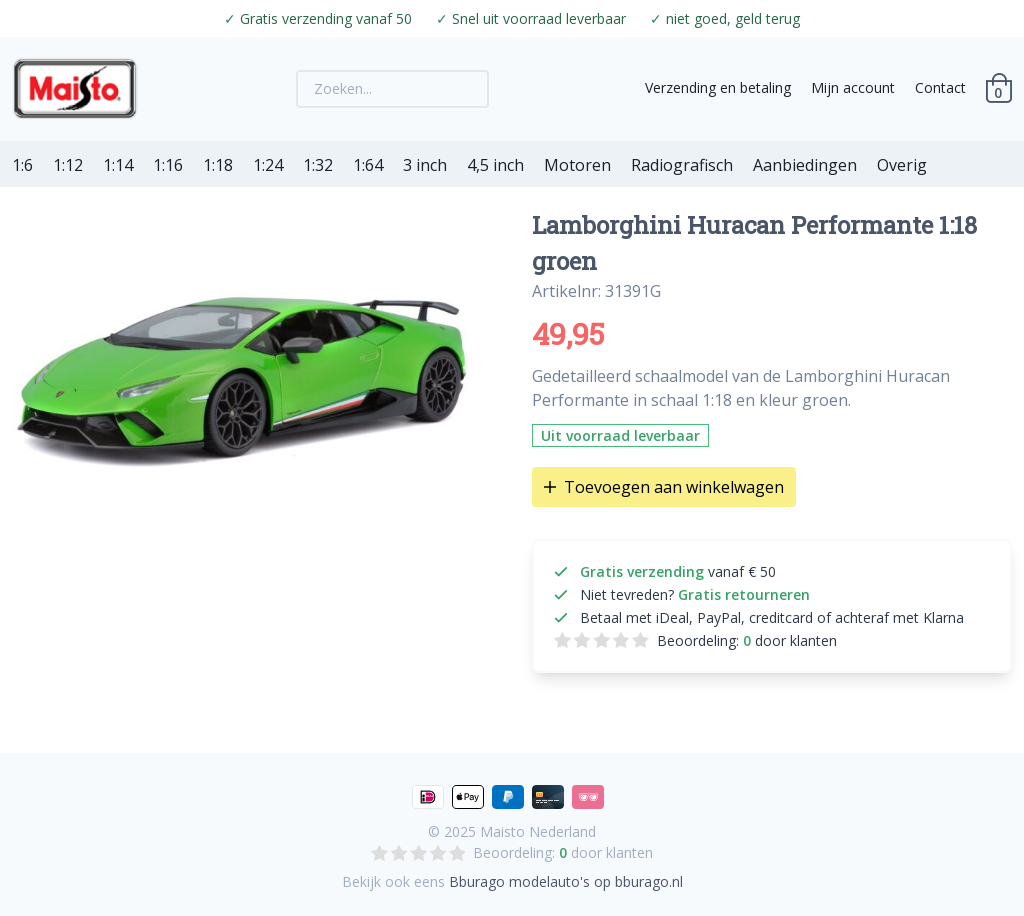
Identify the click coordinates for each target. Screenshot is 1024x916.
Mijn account (853, 87)
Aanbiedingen (805, 165)
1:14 (118, 165)
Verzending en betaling (718, 87)
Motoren (577, 165)
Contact (940, 87)
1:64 (368, 165)
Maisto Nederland (538, 831)
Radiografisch (682, 165)
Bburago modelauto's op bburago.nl (566, 881)
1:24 (268, 165)
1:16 (168, 165)
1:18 (218, 165)
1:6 (22, 165)
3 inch (425, 165)
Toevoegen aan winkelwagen (664, 487)
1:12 (68, 165)
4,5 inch (495, 165)
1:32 (318, 165)
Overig (902, 165)
